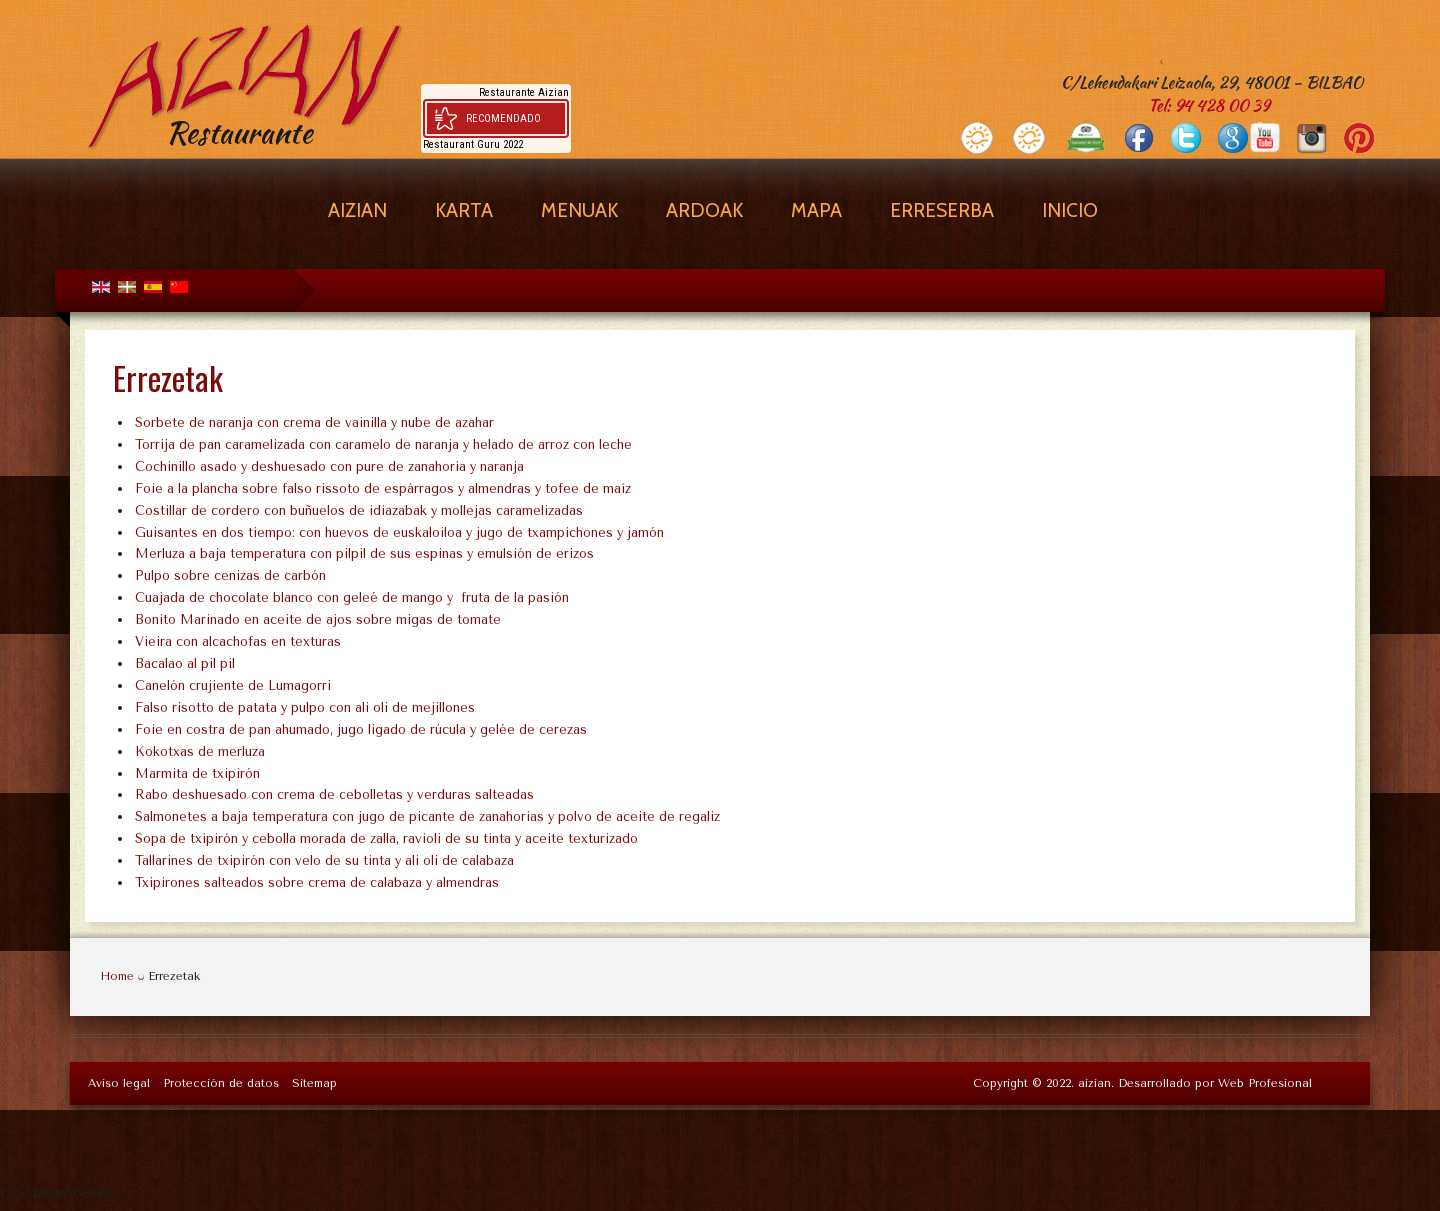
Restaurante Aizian (524, 92)
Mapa (816, 210)
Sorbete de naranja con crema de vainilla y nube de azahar (314, 422)
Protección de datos (221, 1083)
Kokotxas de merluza (200, 751)
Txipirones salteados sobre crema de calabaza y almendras (317, 882)
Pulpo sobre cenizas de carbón (230, 575)
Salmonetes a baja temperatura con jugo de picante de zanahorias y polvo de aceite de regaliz (427, 816)
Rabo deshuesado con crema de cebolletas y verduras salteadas (334, 794)
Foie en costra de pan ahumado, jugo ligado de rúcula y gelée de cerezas (361, 729)
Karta (464, 210)
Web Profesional (1265, 1083)
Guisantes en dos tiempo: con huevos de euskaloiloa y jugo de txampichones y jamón (399, 532)
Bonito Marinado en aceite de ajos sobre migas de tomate (318, 619)
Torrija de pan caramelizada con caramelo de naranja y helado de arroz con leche (383, 444)
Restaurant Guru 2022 (473, 144)
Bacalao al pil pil (185, 663)
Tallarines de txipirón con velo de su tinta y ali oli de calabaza (324, 860)
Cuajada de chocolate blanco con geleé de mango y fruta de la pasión (352, 597)
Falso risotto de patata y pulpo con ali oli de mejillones (305, 707)
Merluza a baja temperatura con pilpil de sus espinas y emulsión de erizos (364, 553)
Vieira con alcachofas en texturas (238, 641)
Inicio (1070, 210)
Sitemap (314, 1083)
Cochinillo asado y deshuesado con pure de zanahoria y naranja (329, 466)
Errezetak (168, 377)
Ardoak (704, 210)
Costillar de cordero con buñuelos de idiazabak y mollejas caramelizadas (359, 510)
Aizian (357, 210)
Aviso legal (119, 1083)
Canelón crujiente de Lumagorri (233, 685)
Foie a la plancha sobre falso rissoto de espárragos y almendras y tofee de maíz (383, 488)
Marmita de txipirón (197, 773)
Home (117, 976)
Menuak (579, 210)
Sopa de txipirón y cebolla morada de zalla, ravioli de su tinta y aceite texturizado (386, 838)
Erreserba (942, 210)
